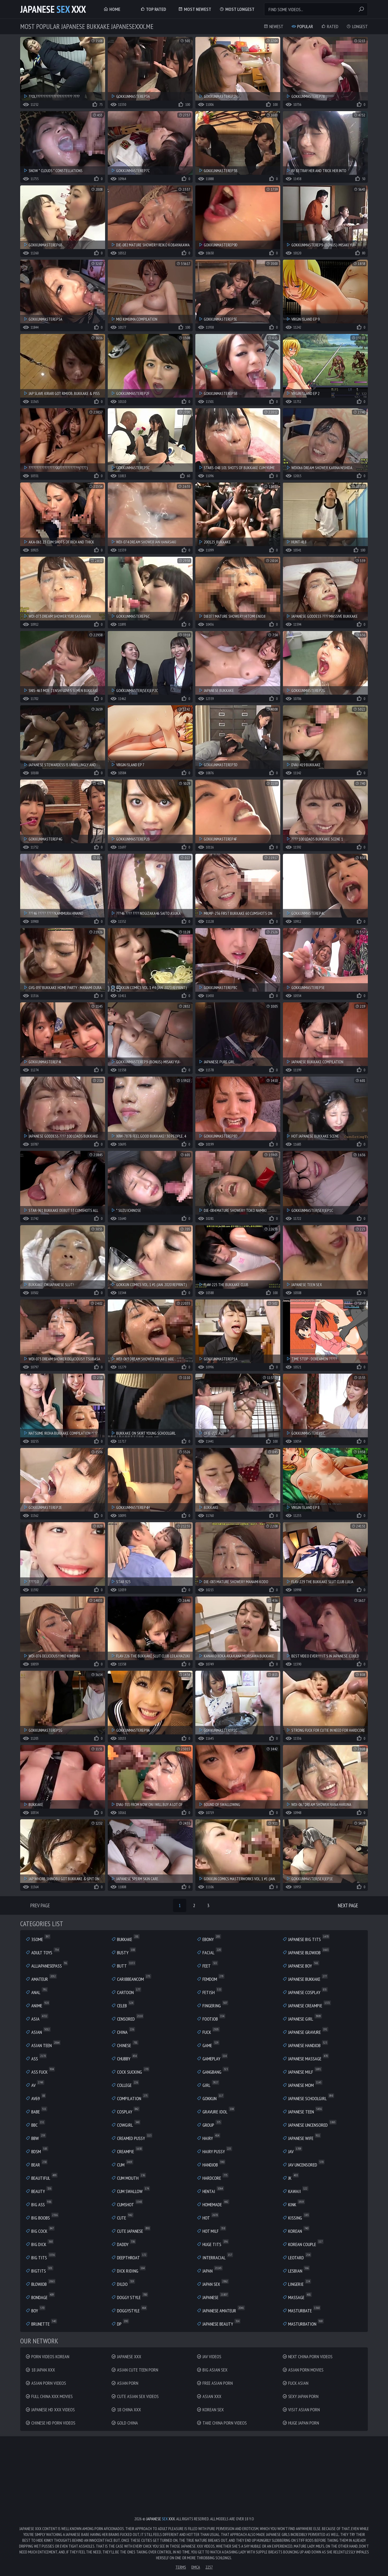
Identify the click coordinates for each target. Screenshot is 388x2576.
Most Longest (237, 9)
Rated (329, 26)
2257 (209, 2567)
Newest (273, 26)
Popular (302, 26)
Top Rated (153, 9)
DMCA (195, 2567)
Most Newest (194, 9)
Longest (357, 26)
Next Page (348, 1905)
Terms (180, 2567)
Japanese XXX (53, 9)
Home (112, 9)
